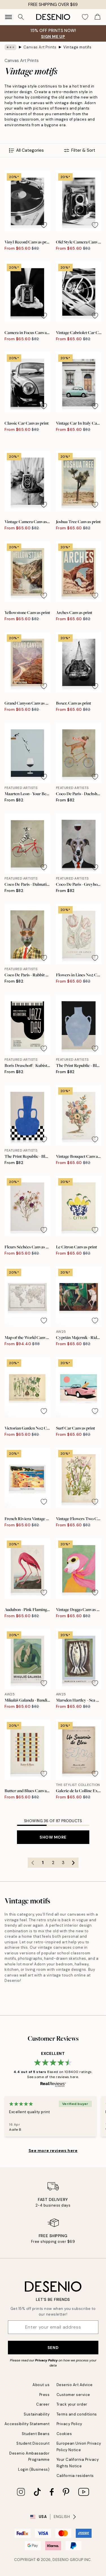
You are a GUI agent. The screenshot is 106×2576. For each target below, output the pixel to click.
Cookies (64, 2433)
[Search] (21, 17)
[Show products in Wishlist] (85, 17)
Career (42, 2404)
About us (41, 2384)
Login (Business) (33, 2469)
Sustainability (36, 2414)
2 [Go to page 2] (53, 1862)
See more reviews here (53, 2150)
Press (44, 2394)
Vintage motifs (77, 47)
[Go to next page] (73, 1863)
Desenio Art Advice (75, 2384)
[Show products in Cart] (97, 17)
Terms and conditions (77, 2414)
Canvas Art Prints (40, 47)
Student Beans (36, 2433)
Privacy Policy (46, 2360)
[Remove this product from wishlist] (43, 225)
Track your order (72, 2404)
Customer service (73, 2394)
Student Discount (32, 2443)
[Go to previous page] (33, 1863)
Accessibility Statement (27, 2423)
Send (53, 2347)
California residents (75, 2475)
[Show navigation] (8, 17)
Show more (53, 1837)
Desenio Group (68, 2559)
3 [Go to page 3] (63, 1862)
